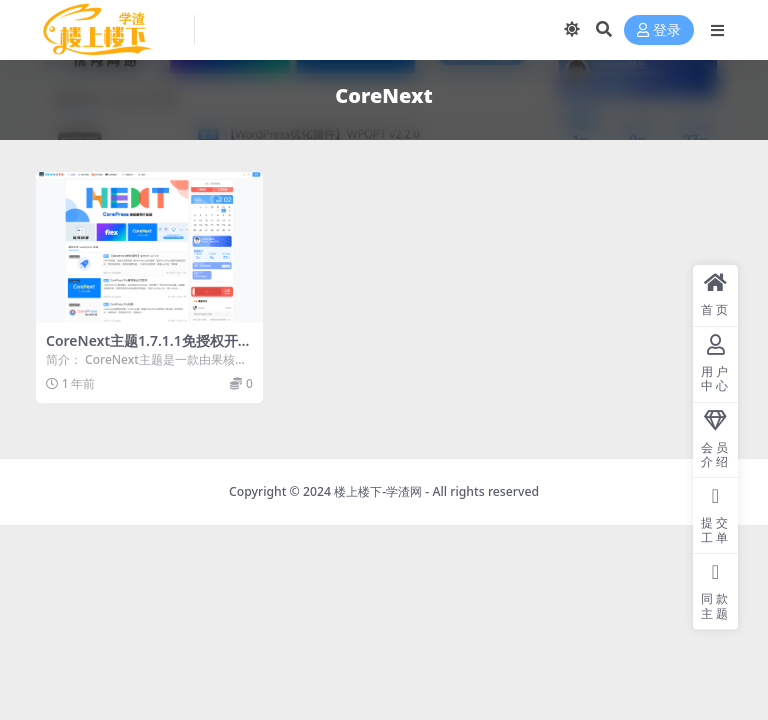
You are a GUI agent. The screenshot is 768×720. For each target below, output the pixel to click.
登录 (659, 30)
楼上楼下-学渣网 (378, 491)
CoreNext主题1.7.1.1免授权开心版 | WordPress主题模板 (149, 349)
